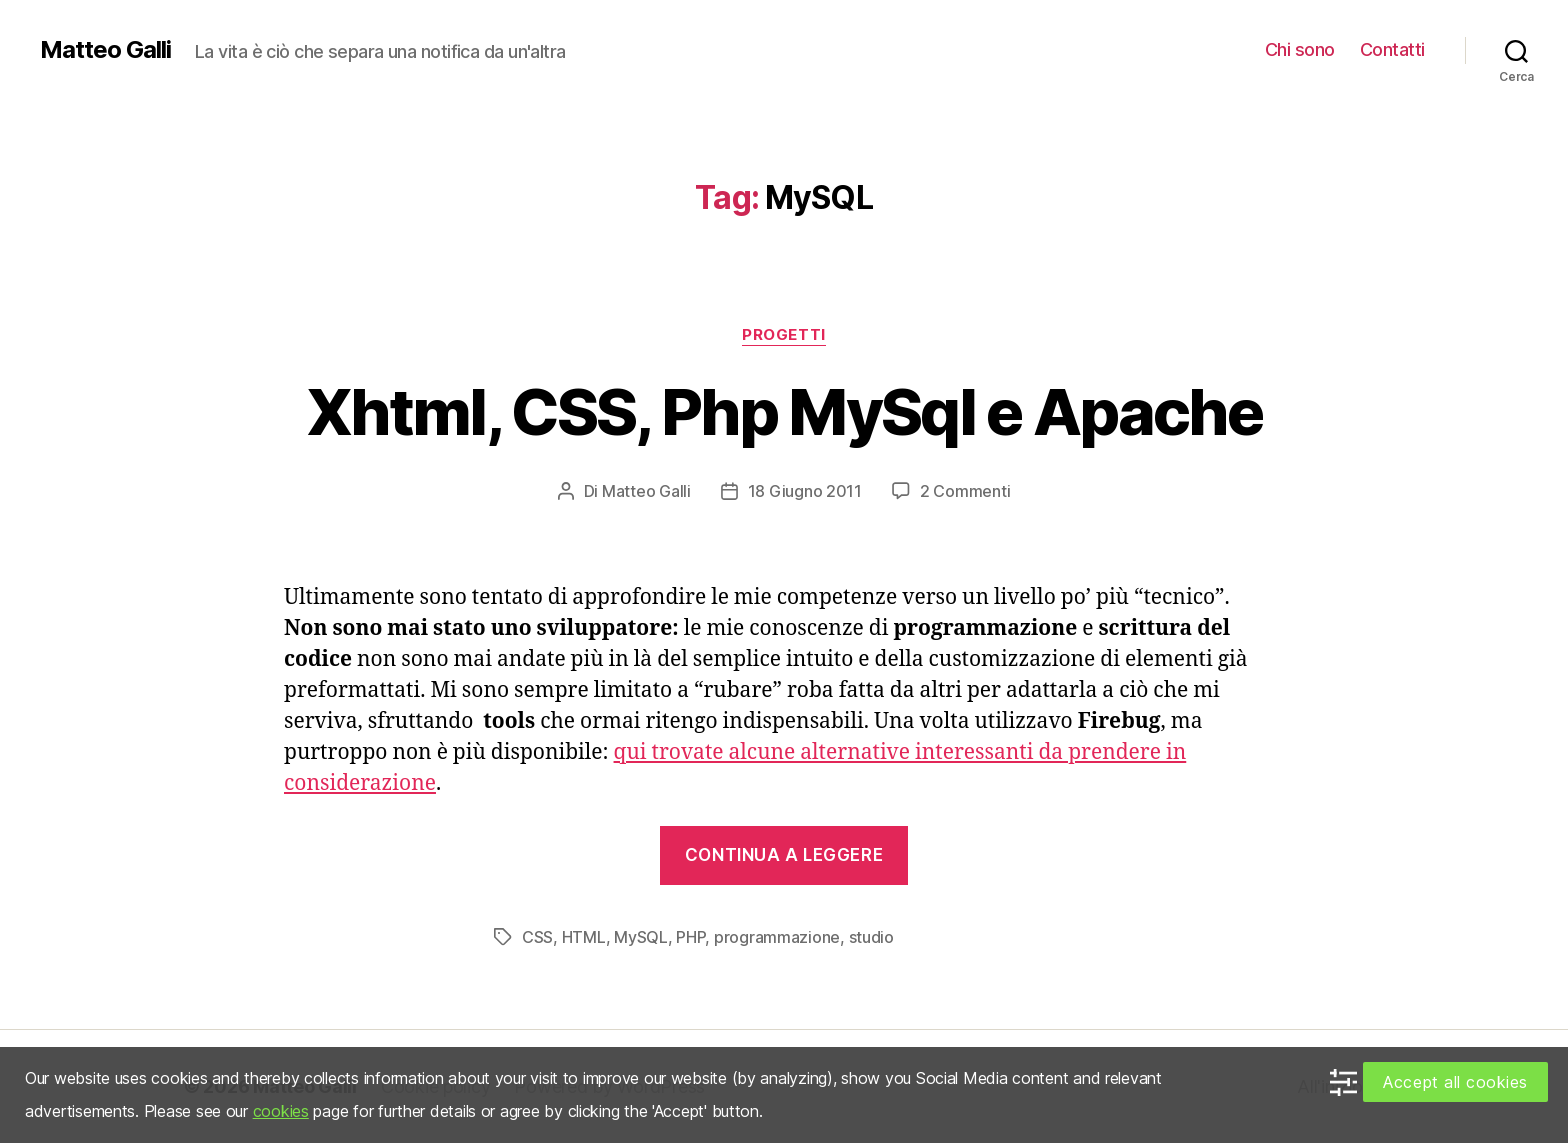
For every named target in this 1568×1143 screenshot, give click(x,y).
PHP (690, 937)
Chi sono (1300, 49)
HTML (584, 937)
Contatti (1392, 49)
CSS (537, 937)
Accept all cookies (1455, 1082)
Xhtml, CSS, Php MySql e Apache (784, 411)
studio (871, 937)
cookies (281, 1111)
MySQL (641, 937)
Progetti (783, 335)
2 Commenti (965, 491)
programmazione (777, 937)
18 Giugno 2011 (805, 491)
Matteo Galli (105, 50)
